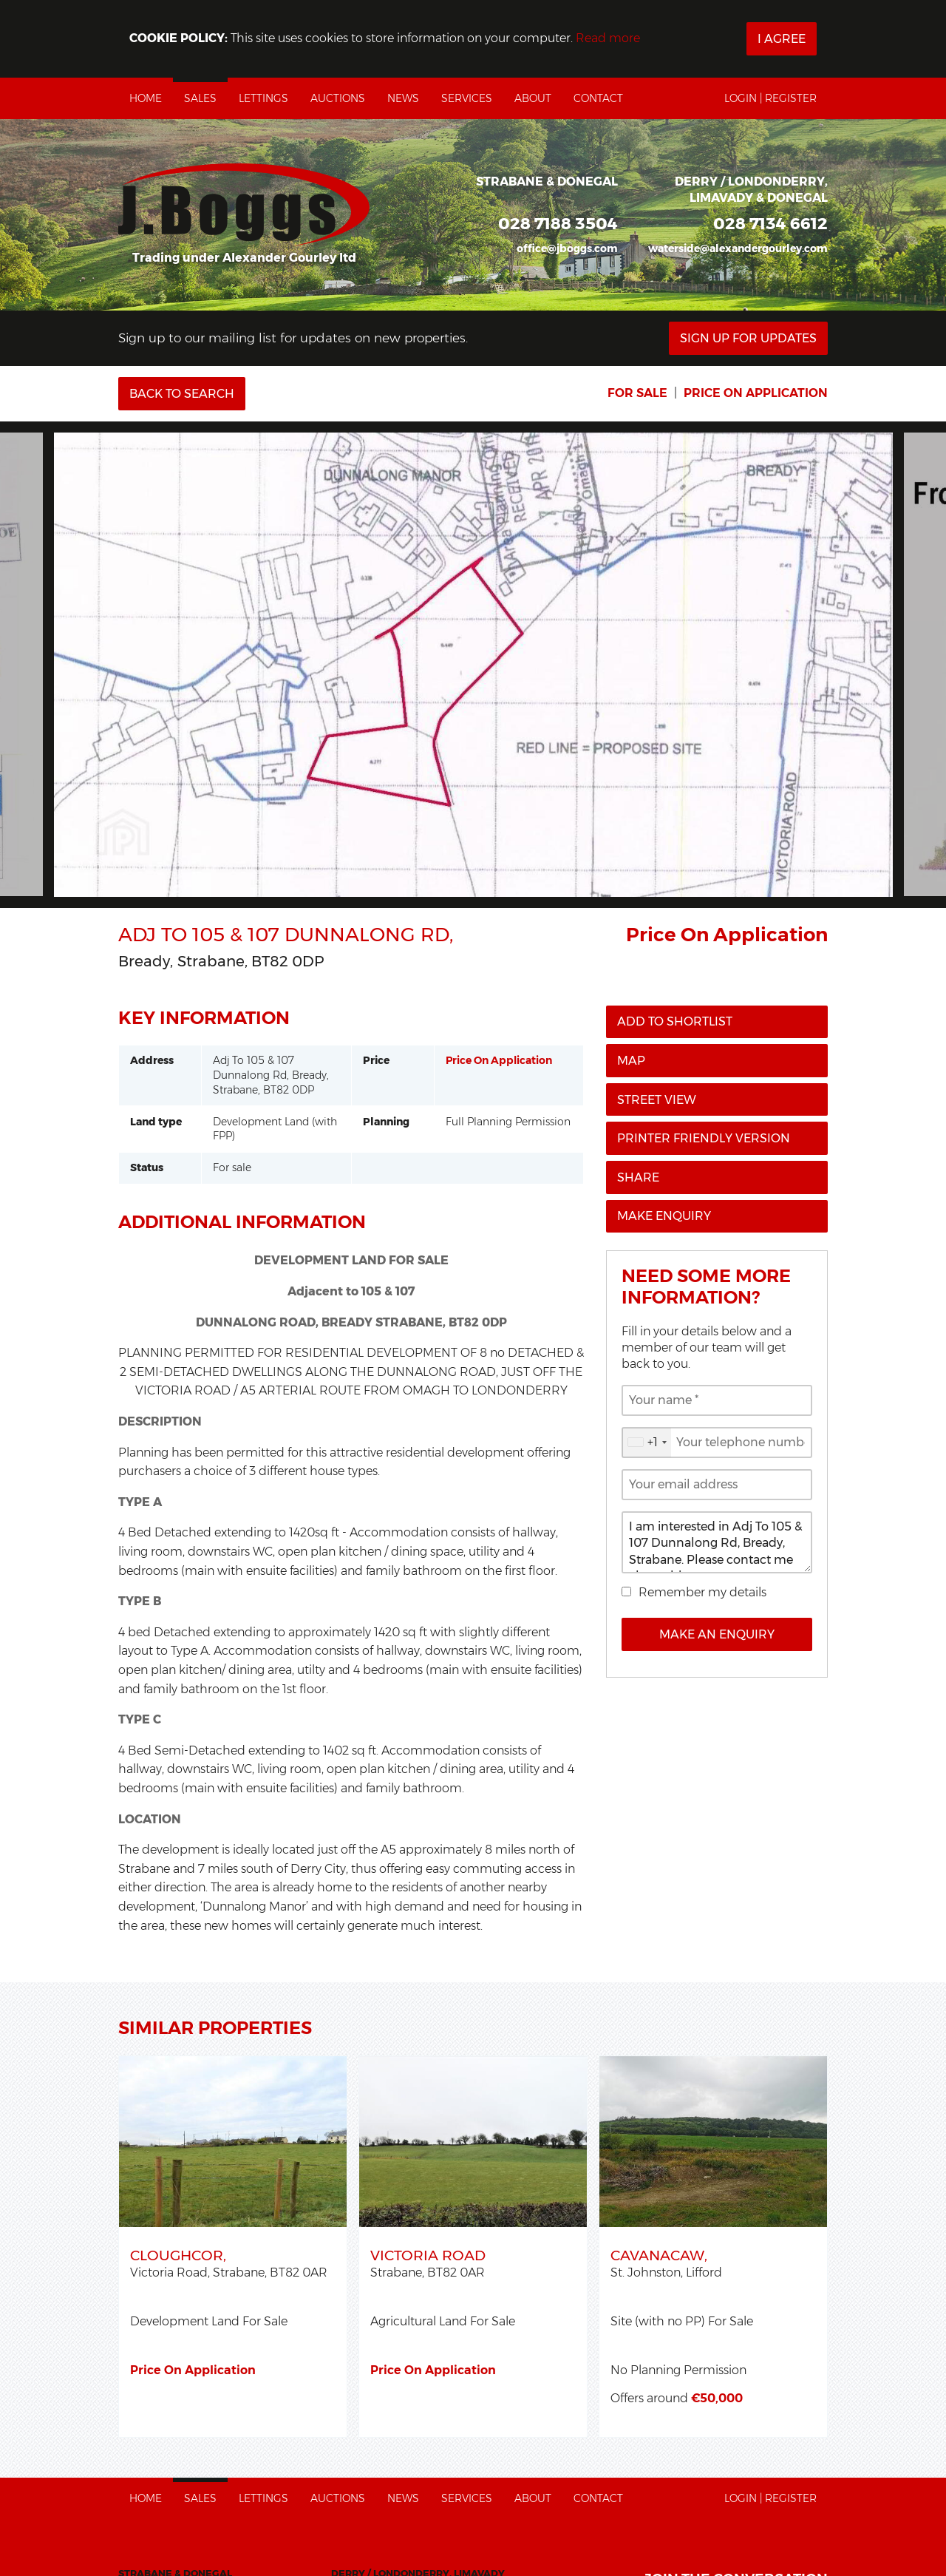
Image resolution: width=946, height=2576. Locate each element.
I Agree (782, 39)
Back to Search (181, 394)
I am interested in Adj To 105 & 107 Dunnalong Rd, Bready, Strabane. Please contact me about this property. (717, 1542)
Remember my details (702, 1592)
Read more (608, 38)
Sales (200, 98)
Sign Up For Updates (748, 338)
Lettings (263, 98)
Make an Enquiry (717, 1634)
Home (145, 98)
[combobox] (646, 1442)
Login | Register (770, 98)
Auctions (337, 98)
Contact (598, 98)
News (403, 98)
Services (466, 98)
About (532, 98)
